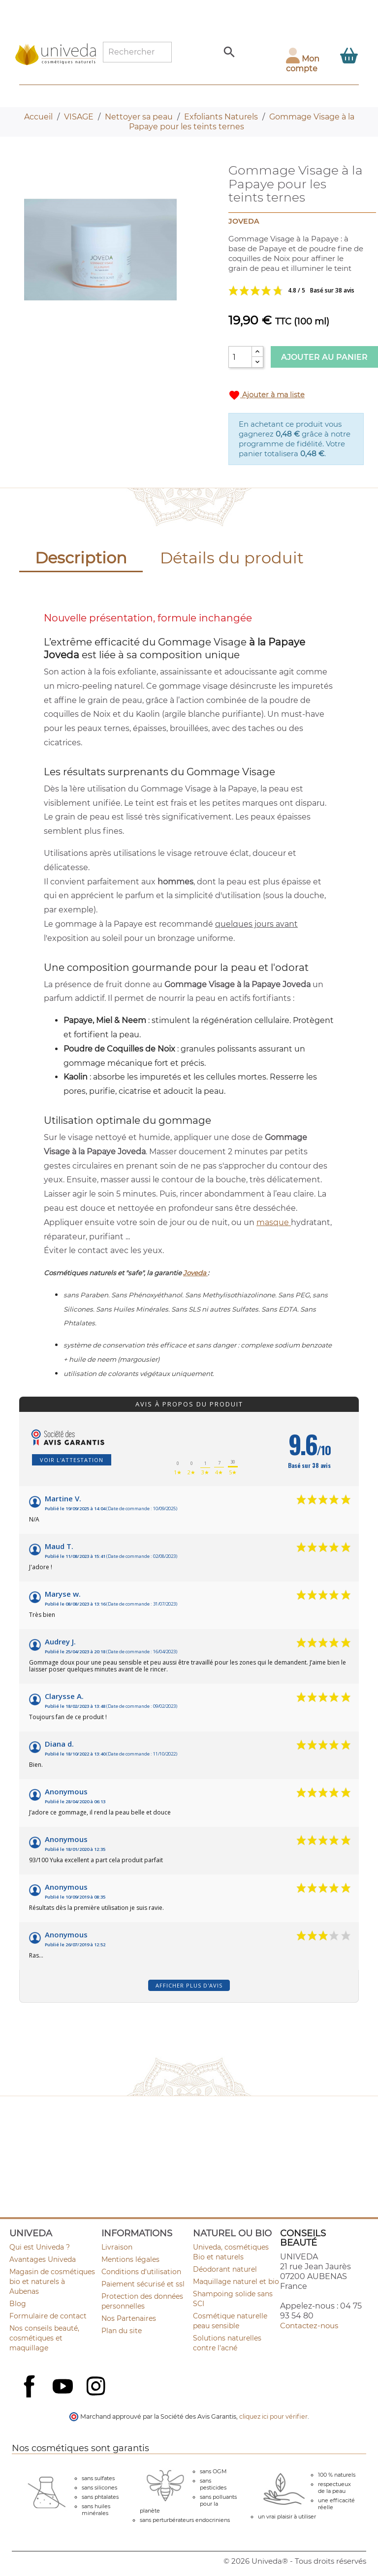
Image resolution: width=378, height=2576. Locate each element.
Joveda (195, 1273)
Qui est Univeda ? (39, 2247)
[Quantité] (240, 357)
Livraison (116, 2247)
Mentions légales (130, 2259)
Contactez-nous (309, 2325)
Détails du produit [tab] (232, 557)
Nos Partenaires (128, 2318)
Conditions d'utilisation (141, 2271)
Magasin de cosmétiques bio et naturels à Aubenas (52, 2281)
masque (273, 1222)
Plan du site (121, 2330)
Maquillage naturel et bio (236, 2281)
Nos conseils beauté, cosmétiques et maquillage (44, 2338)
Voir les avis (296, 290)
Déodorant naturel (225, 2269)
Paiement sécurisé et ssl (143, 2284)
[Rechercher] (137, 52)
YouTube (64, 2387)
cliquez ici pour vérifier (273, 2416)
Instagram (97, 2387)
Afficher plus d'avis (189, 1985)
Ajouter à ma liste (266, 395)
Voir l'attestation (71, 1460)
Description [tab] (81, 557)
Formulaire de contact (48, 2316)
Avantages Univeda (42, 2259)
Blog (17, 2303)
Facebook (30, 2397)
